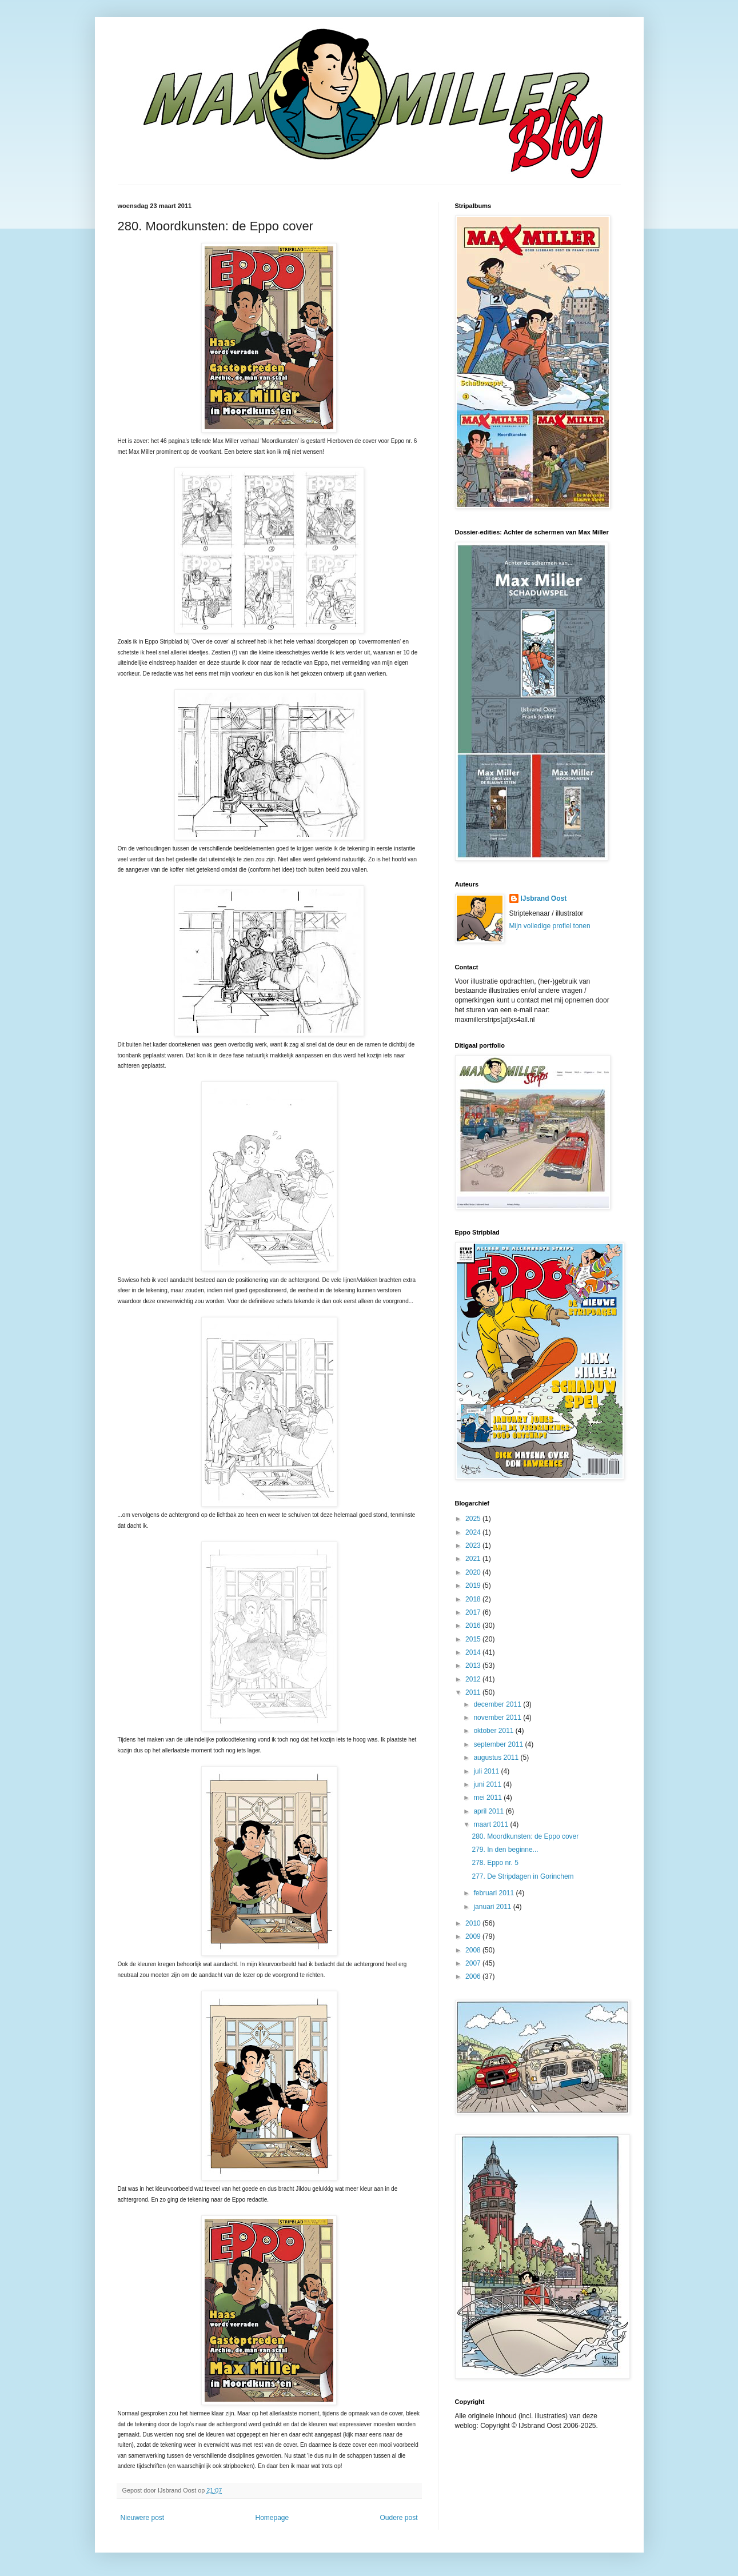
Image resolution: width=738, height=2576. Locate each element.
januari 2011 (493, 1907)
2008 (473, 1950)
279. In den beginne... (505, 1850)
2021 (473, 1559)
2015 (473, 1639)
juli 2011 (487, 1771)
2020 (473, 1572)
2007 (473, 1963)
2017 (473, 1612)
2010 (473, 1923)
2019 (473, 1585)
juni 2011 (488, 1784)
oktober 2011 (494, 1731)
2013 (473, 1666)
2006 (473, 1976)
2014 (473, 1652)
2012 (473, 1679)
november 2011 (498, 1718)
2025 (473, 1519)
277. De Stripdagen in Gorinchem (522, 1876)
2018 (473, 1599)
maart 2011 (491, 1824)
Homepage (272, 2518)
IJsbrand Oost (544, 898)
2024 (473, 1532)
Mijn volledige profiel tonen (550, 926)
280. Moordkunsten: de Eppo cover (525, 1836)
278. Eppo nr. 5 (495, 1863)
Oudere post (398, 2518)
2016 (473, 1626)
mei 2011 (488, 1798)
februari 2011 (494, 1893)
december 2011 (498, 1704)
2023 (473, 1545)
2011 (473, 1692)
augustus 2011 (496, 1758)
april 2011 (489, 1811)
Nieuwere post (143, 2518)
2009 (473, 1936)
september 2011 (499, 1744)
